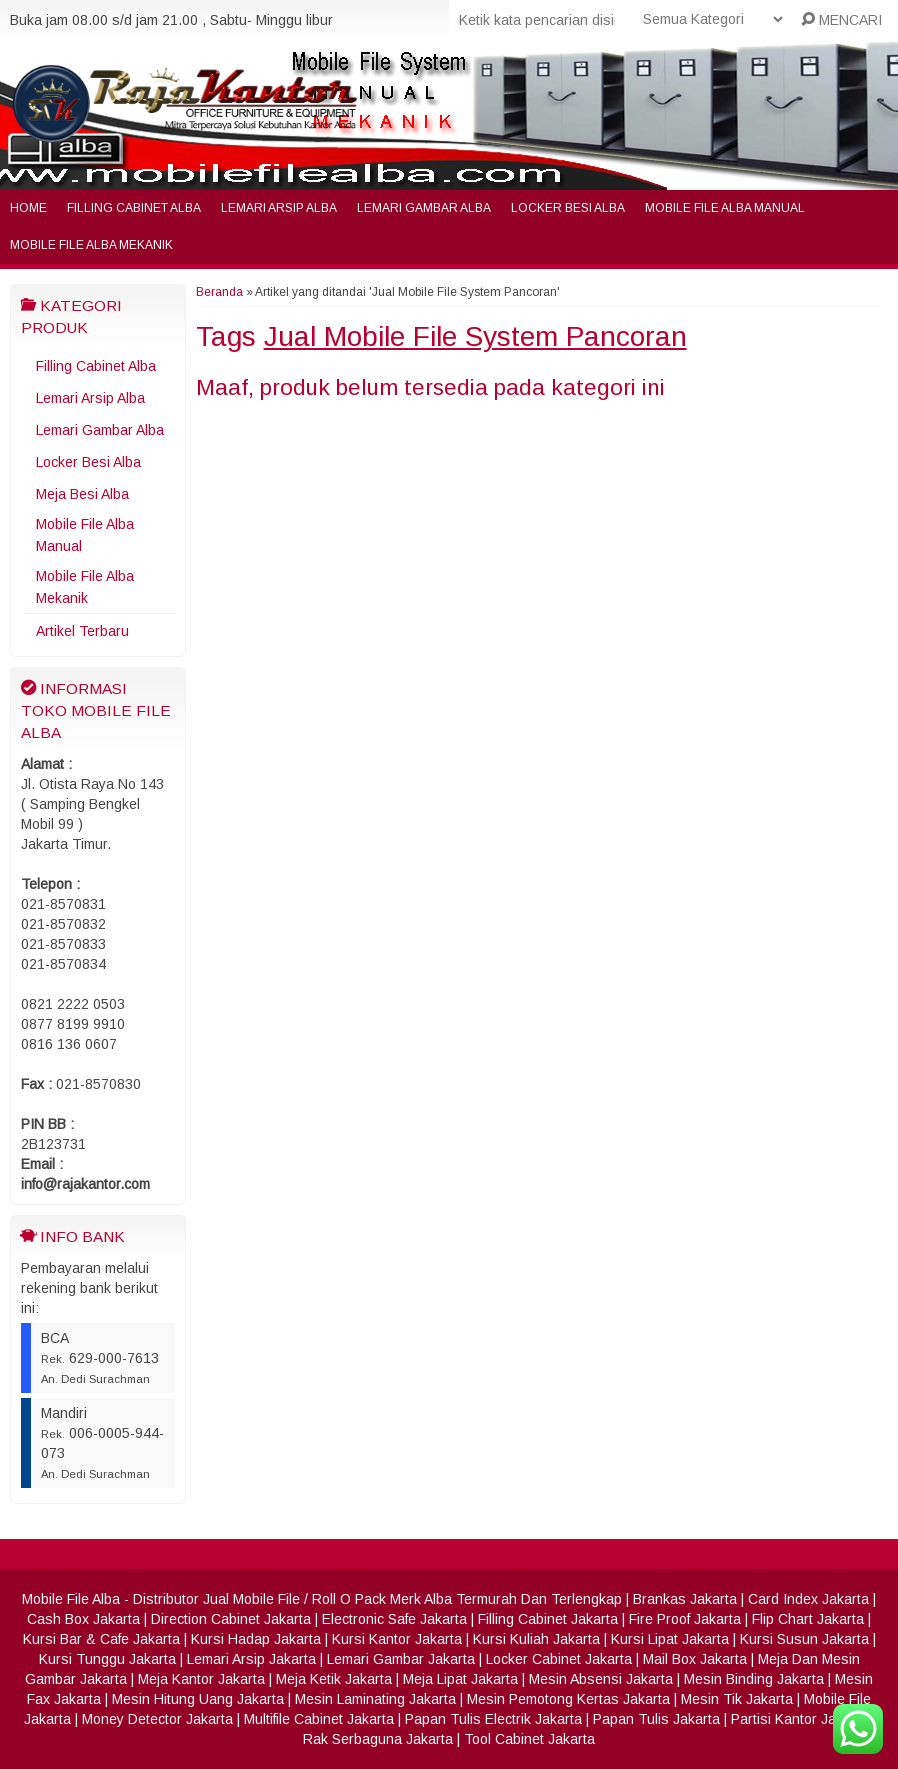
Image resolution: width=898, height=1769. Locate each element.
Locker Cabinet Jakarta (559, 1659)
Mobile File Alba (71, 1599)
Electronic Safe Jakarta (394, 1619)
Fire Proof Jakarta (685, 1619)
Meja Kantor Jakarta (201, 1679)
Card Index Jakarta (808, 1599)
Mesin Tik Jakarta (737, 1699)
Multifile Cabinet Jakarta (319, 1719)
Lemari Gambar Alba (424, 208)
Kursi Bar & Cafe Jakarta (101, 1639)
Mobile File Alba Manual (725, 208)
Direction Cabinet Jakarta (231, 1619)
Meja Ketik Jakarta (334, 1679)
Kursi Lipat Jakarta (670, 1639)
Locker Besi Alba (568, 208)
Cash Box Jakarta (83, 1619)
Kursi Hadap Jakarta (256, 1639)
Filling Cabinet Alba (134, 208)
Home (28, 208)
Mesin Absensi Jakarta (601, 1679)
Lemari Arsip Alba (279, 208)
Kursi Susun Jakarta (804, 1639)
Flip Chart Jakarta (808, 1619)
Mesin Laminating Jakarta (375, 1699)
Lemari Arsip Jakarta (251, 1659)
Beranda (219, 292)
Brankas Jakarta (685, 1599)
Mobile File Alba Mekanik (91, 245)
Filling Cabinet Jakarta (548, 1619)
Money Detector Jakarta (157, 1719)
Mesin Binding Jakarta (754, 1679)
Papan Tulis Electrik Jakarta (493, 1719)
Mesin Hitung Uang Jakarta (198, 1699)
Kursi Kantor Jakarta (397, 1639)
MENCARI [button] (841, 20)
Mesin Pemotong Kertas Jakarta (568, 1699)
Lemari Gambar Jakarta (401, 1659)
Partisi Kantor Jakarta (799, 1719)
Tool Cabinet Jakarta (529, 1739)
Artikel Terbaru (82, 631)
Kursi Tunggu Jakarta (107, 1659)
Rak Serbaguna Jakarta (378, 1739)
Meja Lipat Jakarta (460, 1679)
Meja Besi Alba (82, 494)
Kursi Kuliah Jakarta (536, 1639)
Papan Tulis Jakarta (656, 1719)
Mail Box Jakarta (695, 1659)
